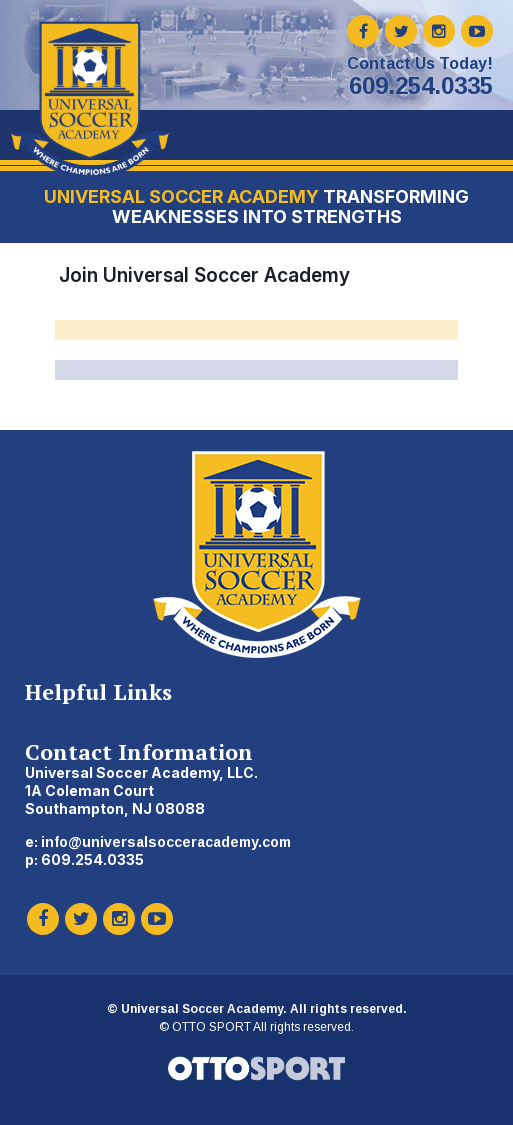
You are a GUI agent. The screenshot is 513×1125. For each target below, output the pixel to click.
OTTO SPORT (211, 1027)
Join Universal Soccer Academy (204, 275)
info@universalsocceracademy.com (166, 842)
